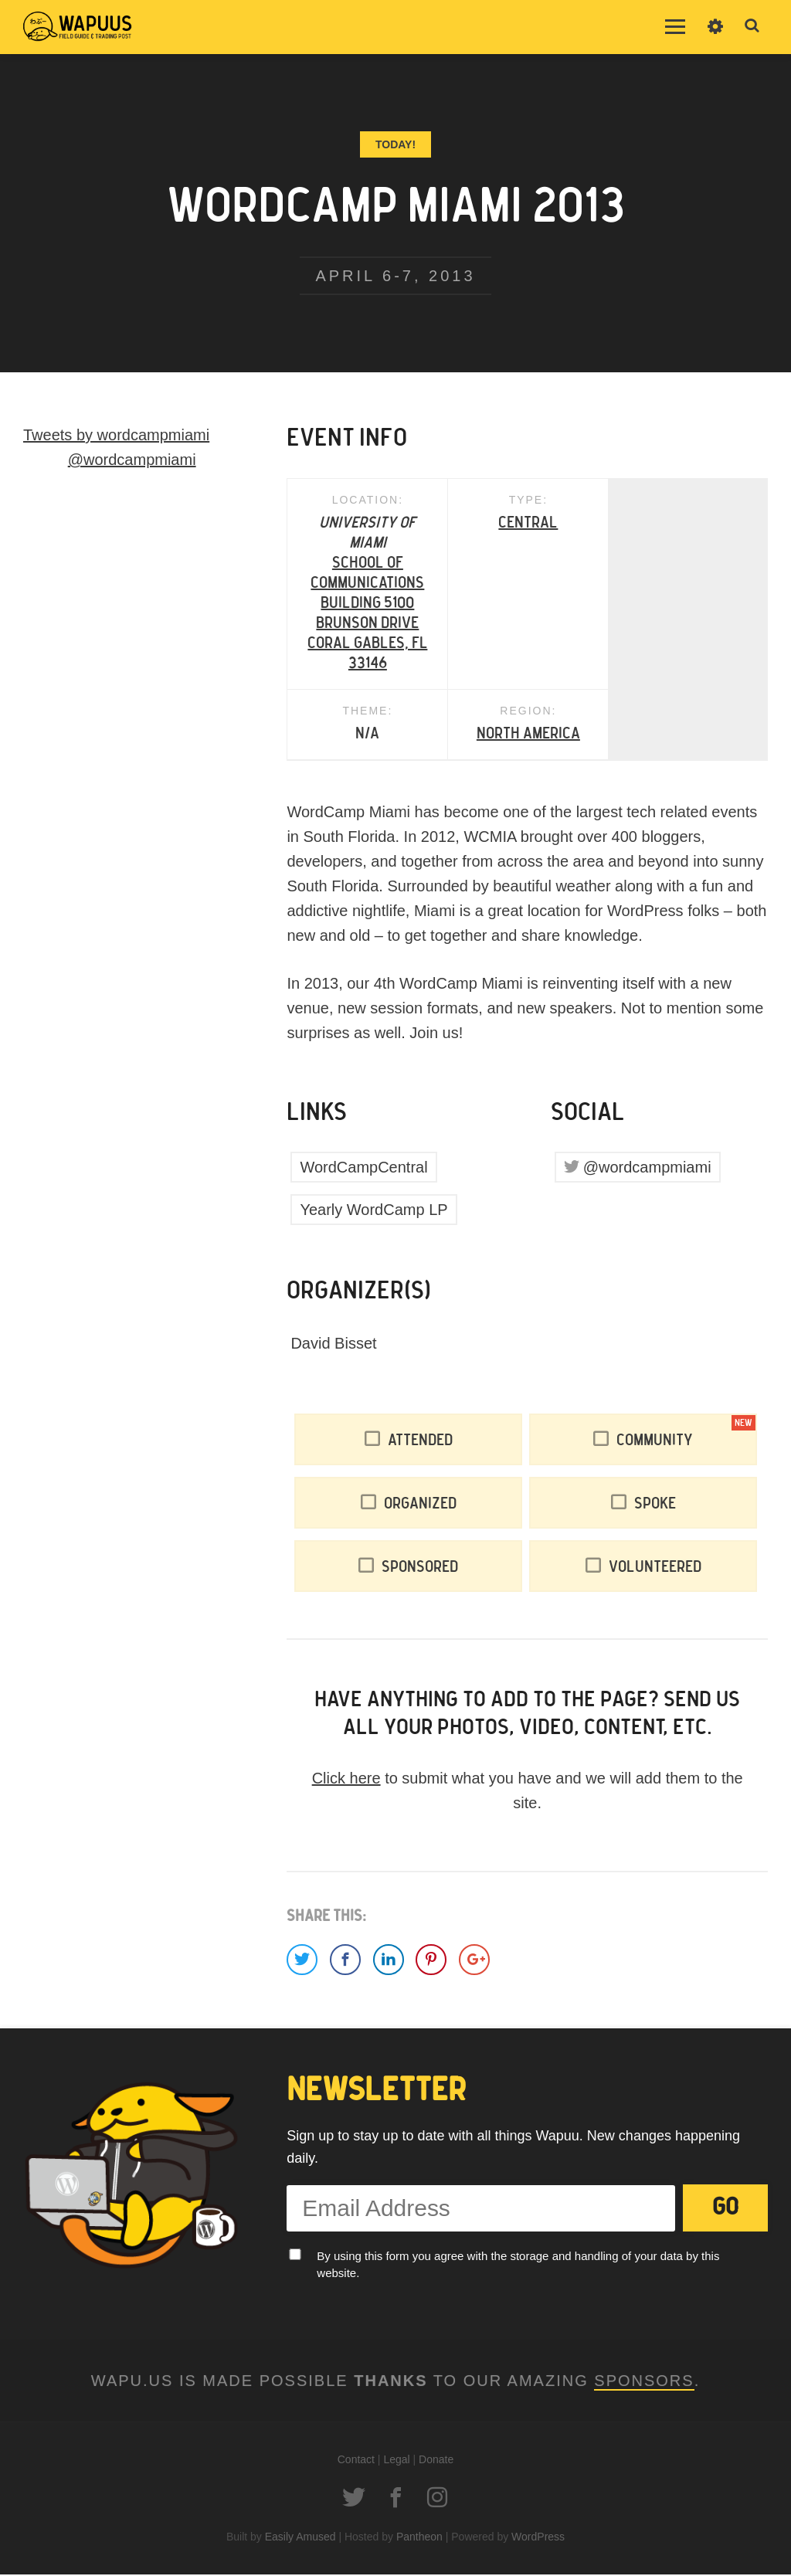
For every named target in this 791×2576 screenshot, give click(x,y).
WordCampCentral (363, 1168)
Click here (346, 1779)
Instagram (437, 2498)
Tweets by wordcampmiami (116, 434)
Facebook (395, 2498)
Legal (396, 2461)
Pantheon (419, 2538)
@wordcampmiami (647, 1168)
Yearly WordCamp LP (373, 1211)
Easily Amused (300, 2538)
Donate (436, 2461)
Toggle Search (752, 26)
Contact (356, 2461)
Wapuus (77, 27)
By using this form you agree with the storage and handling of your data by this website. (518, 2266)
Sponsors (644, 2382)
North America (367, 735)
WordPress (538, 2538)
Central (527, 523)
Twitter (353, 2498)
